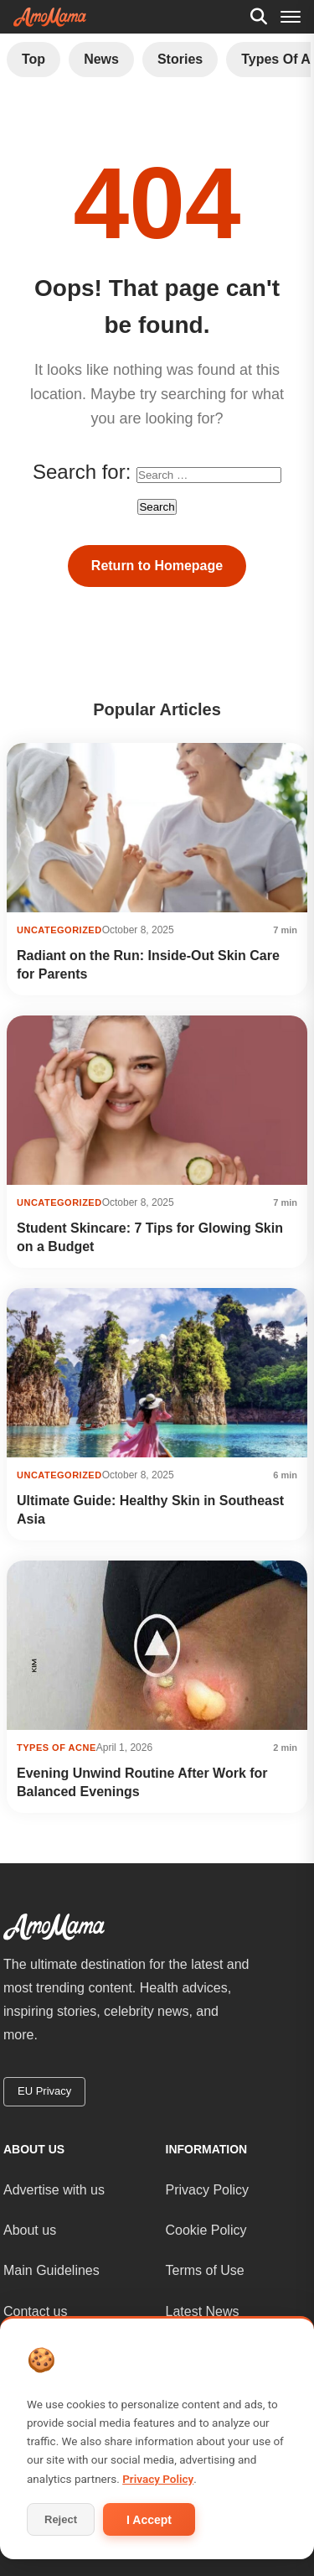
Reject (60, 2519)
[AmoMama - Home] (49, 17)
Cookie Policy (206, 2230)
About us (29, 2230)
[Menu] (291, 16)
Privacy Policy (208, 2190)
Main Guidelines (51, 2270)
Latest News (202, 2311)
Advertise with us (54, 2190)
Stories (180, 59)
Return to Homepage (157, 565)
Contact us (35, 2311)
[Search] (258, 16)
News (101, 59)
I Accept (149, 2520)
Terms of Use (205, 2270)
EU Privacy (44, 2091)
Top (33, 59)
